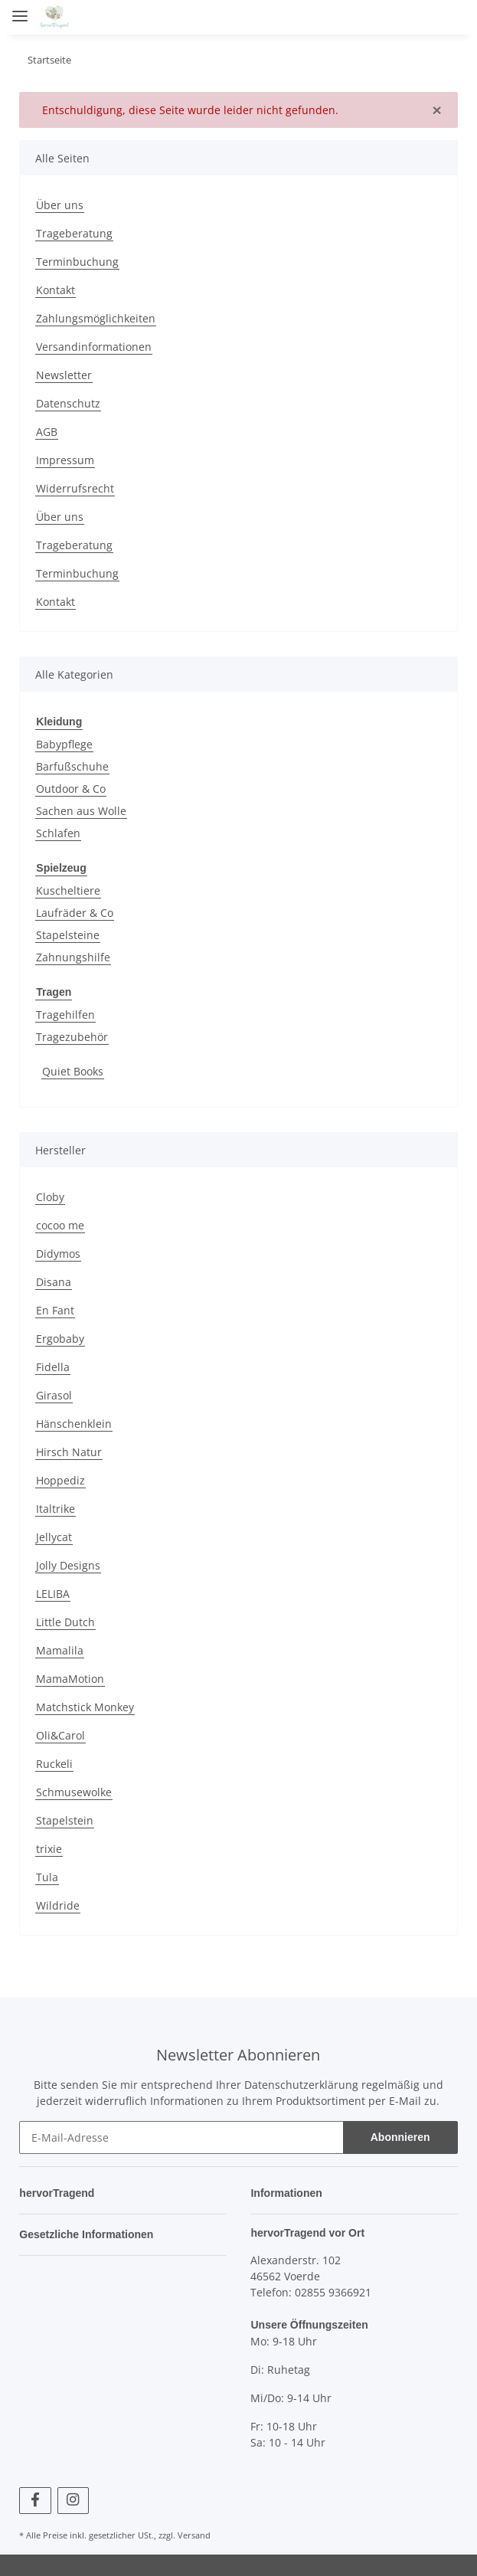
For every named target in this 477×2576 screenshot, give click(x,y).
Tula (47, 1874)
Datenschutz (68, 403)
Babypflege (64, 743)
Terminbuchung (77, 261)
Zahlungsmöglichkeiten (95, 318)
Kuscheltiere (68, 889)
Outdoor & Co (71, 788)
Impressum (65, 460)
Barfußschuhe (72, 765)
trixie (49, 1846)
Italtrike (55, 1506)
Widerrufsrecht (75, 488)
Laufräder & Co (74, 911)
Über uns (59, 205)
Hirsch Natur (69, 1449)
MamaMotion (70, 1676)
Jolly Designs (68, 1563)
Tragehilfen (65, 1012)
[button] (363, 17)
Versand (194, 2532)
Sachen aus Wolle (81, 810)
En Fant (55, 1308)
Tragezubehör (72, 1034)
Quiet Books (72, 1069)
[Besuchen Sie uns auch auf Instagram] (73, 2497)
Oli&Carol (60, 1733)
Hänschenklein (74, 1421)
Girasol (54, 1393)
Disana (53, 1279)
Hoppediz (60, 1478)
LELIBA (53, 1591)
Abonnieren (400, 2135)
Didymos (58, 1251)
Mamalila (59, 1648)
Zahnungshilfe (73, 955)
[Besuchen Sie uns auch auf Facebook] (35, 2497)
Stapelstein (64, 1818)
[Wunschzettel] (420, 17)
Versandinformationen (94, 346)
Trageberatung (74, 233)
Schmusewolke (74, 1789)
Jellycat (54, 1534)
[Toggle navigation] (20, 9)
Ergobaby (60, 1336)
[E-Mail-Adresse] (181, 2135)
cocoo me (60, 1223)
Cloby (50, 1194)
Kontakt (55, 290)
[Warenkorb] (450, 17)
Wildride (58, 1903)
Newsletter (64, 375)
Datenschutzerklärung (301, 2082)
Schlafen (58, 832)
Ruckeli (54, 1761)
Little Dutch (65, 1619)
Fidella (53, 1364)
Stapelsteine (68, 933)
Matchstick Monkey (85, 1704)
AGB (46, 431)
